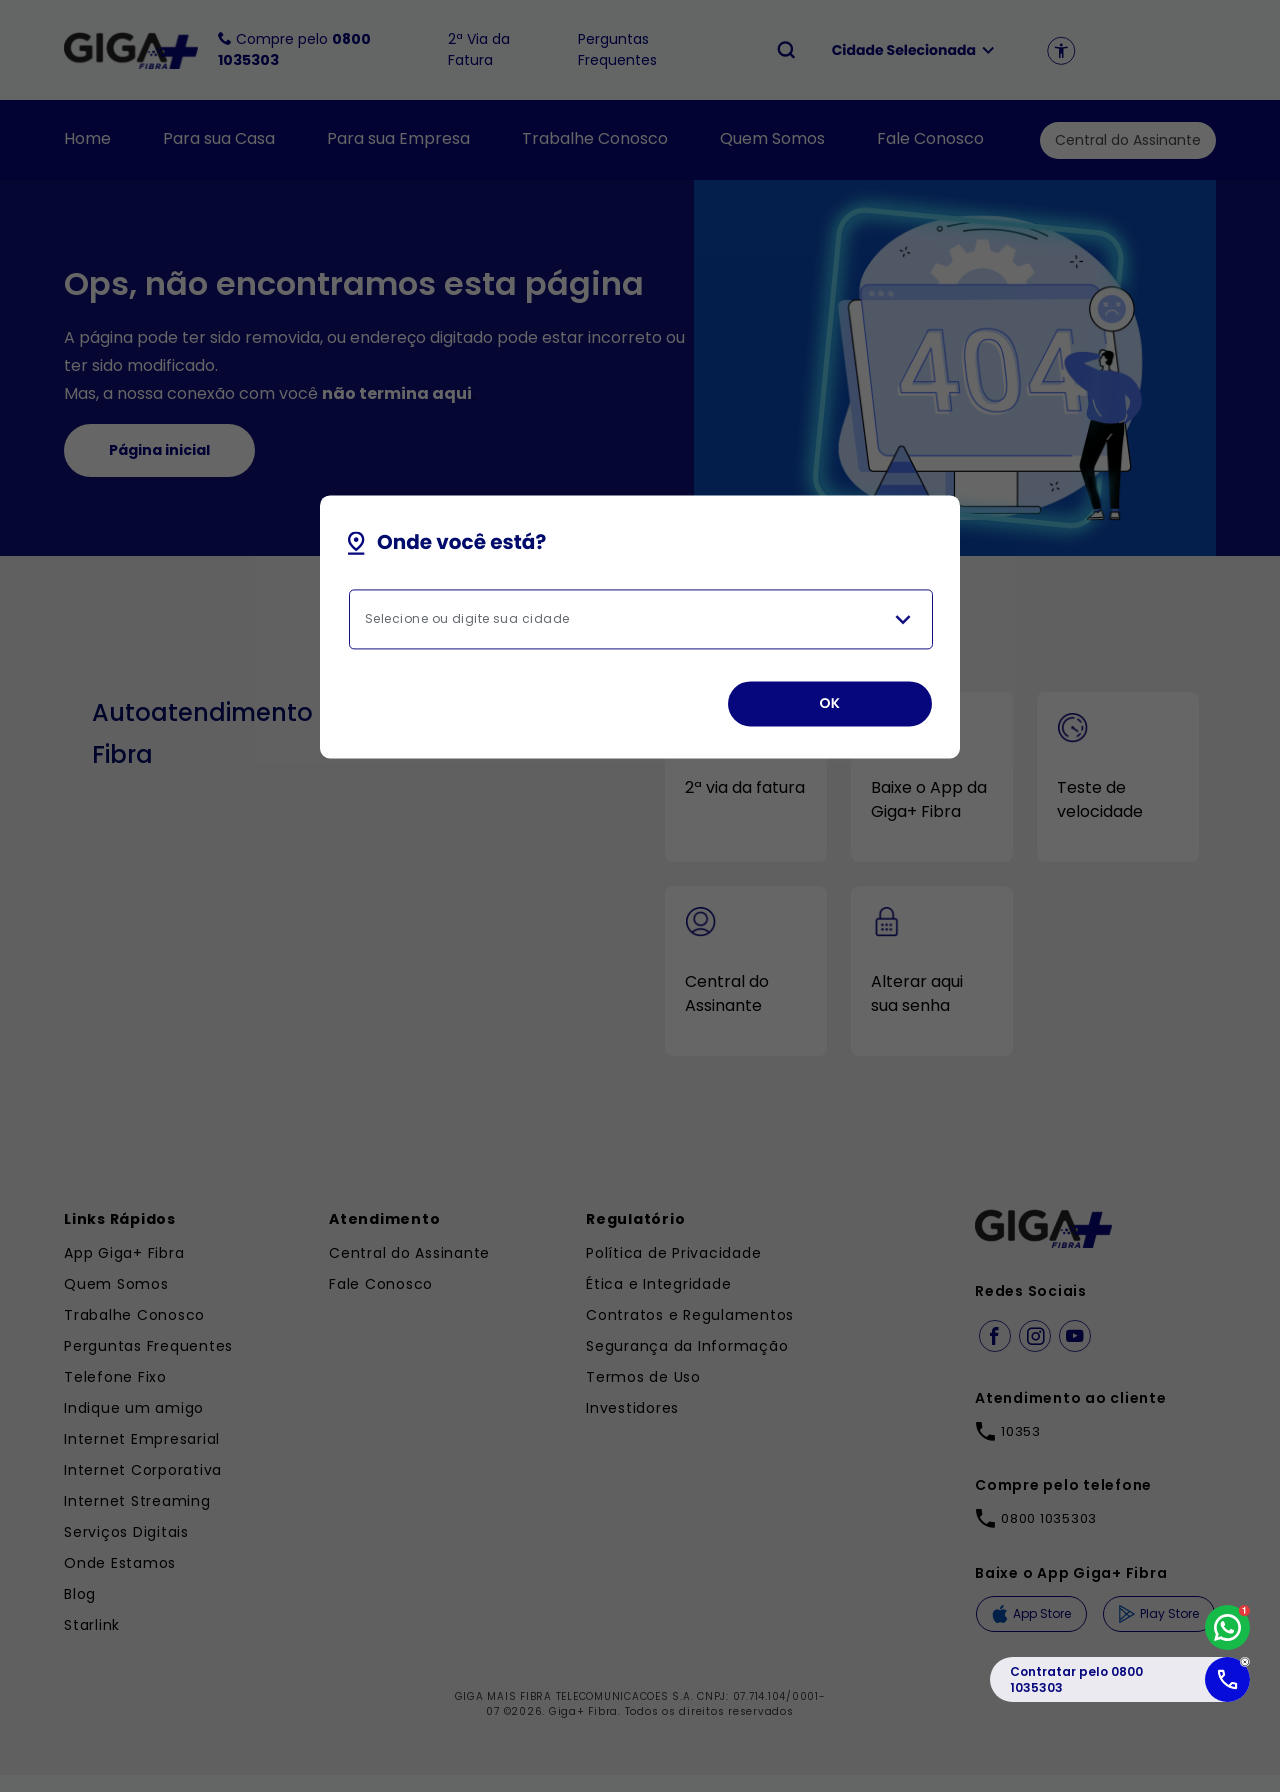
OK (829, 704)
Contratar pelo (1076, 1680)
